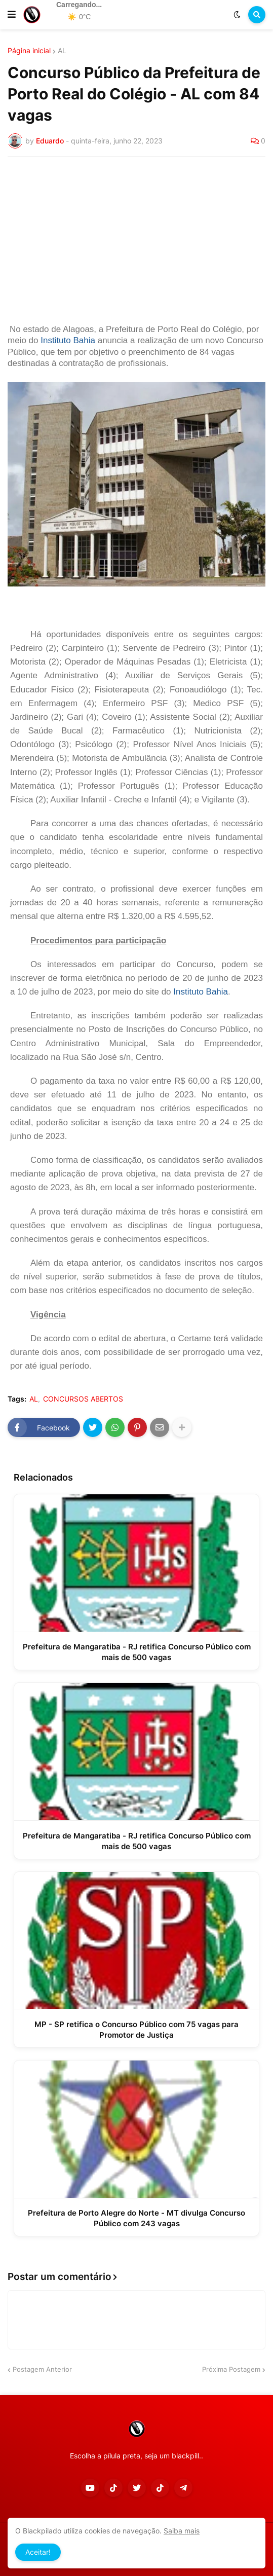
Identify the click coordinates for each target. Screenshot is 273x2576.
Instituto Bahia (68, 340)
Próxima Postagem (231, 2369)
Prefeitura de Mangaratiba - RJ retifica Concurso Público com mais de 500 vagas (137, 1652)
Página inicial (29, 50)
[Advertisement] (136, 240)
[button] (11, 14)
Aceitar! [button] (38, 2552)
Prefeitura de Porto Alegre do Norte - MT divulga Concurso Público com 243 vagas (136, 2218)
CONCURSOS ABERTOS (83, 1399)
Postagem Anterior (42, 2369)
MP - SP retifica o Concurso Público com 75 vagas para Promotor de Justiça (136, 2029)
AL (62, 50)
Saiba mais (182, 2530)
